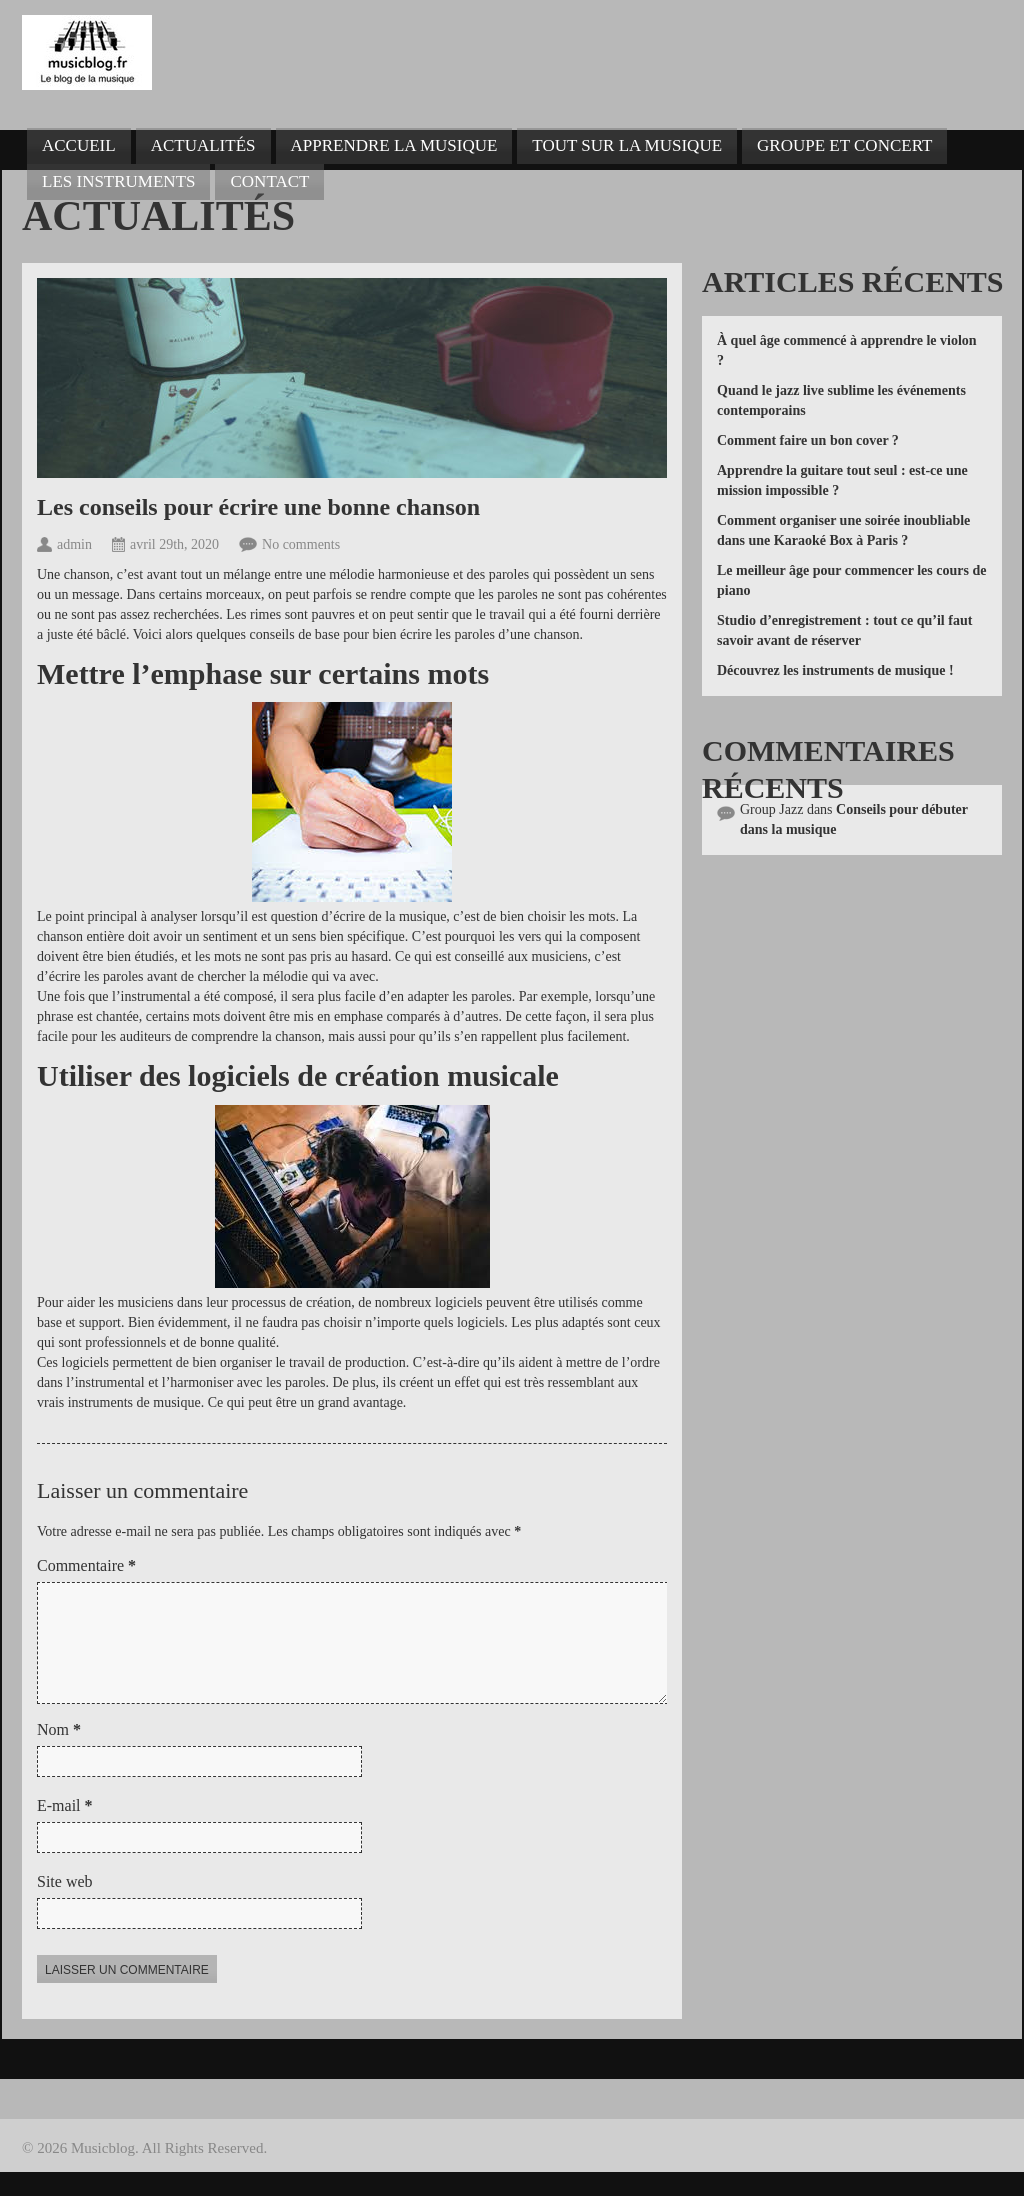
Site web (65, 1905)
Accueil (79, 145)
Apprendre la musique (394, 145)
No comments (301, 544)
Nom (59, 1753)
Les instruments (118, 181)
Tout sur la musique (627, 145)
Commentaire (86, 1565)
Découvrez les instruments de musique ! (835, 670)
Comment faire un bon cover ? (808, 440)
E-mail (65, 1829)
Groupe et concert (844, 145)
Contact (269, 181)
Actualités (203, 145)
